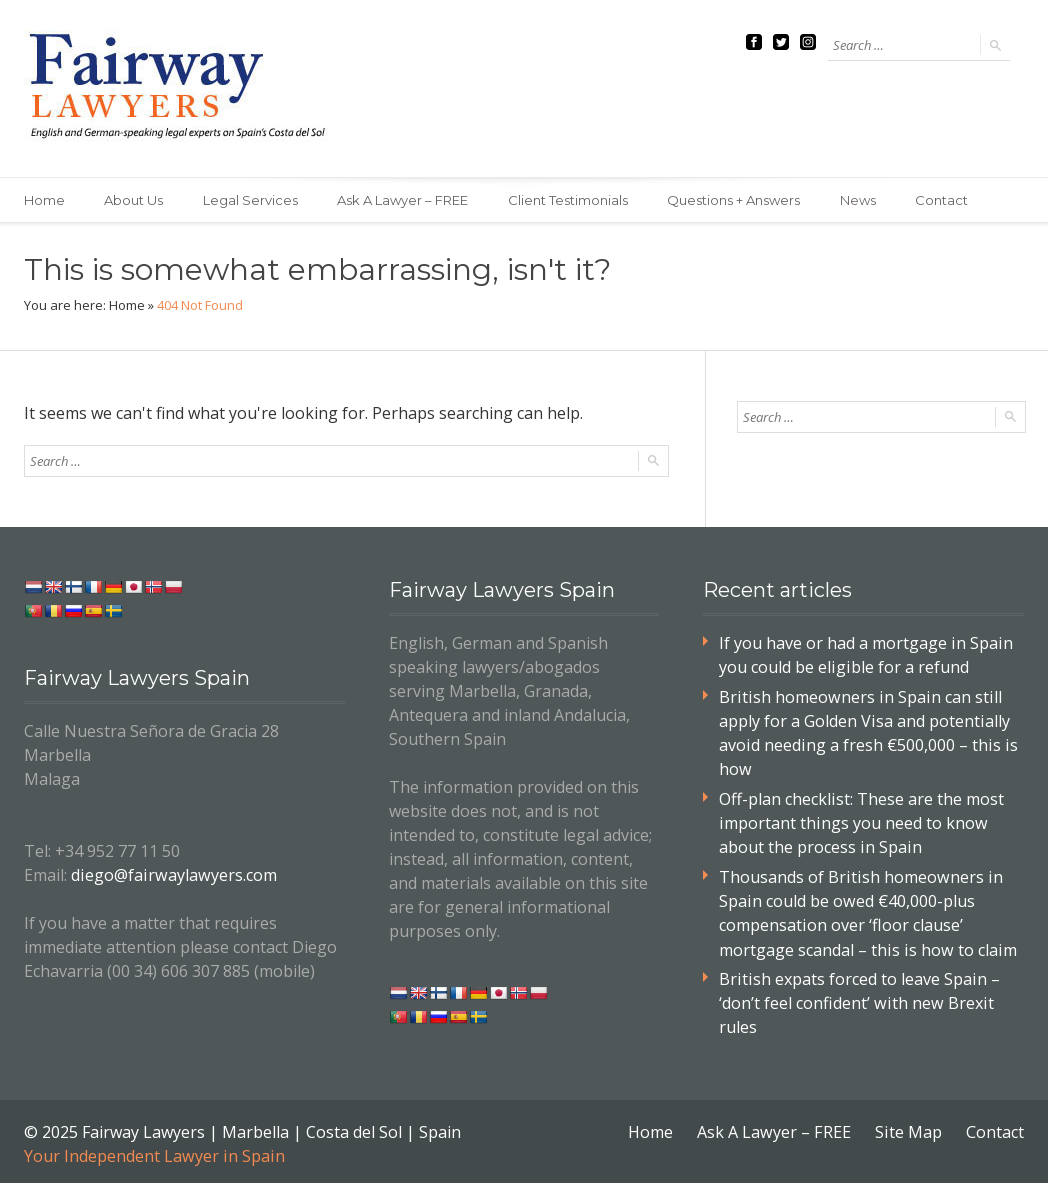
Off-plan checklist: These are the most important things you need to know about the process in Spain (861, 821)
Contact (945, 200)
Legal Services (251, 200)
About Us (134, 200)
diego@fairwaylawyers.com (172, 875)
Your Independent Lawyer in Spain (153, 1151)
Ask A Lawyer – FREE (404, 200)
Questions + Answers (736, 200)
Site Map (909, 1127)
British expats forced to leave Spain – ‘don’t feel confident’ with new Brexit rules (858, 999)
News (861, 200)
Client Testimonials (570, 200)
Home (44, 200)
